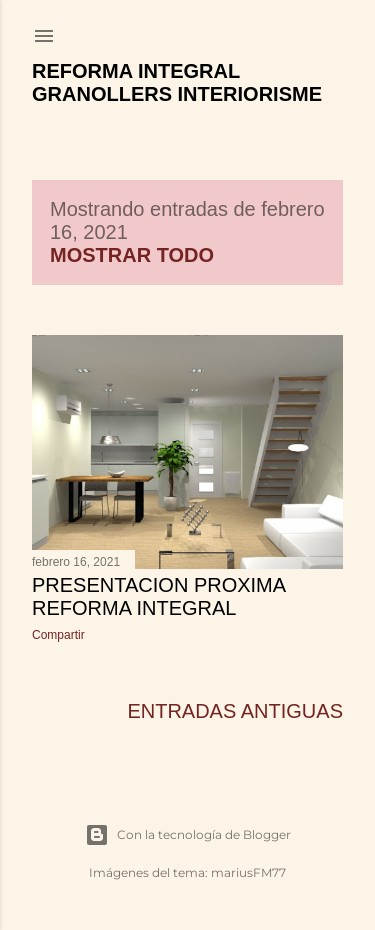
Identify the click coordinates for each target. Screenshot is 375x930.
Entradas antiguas (235, 711)
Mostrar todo (132, 255)
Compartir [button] (58, 635)
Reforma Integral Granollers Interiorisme (177, 82)
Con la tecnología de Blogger (188, 835)
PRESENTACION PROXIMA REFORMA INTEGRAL (158, 596)
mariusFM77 (248, 872)
